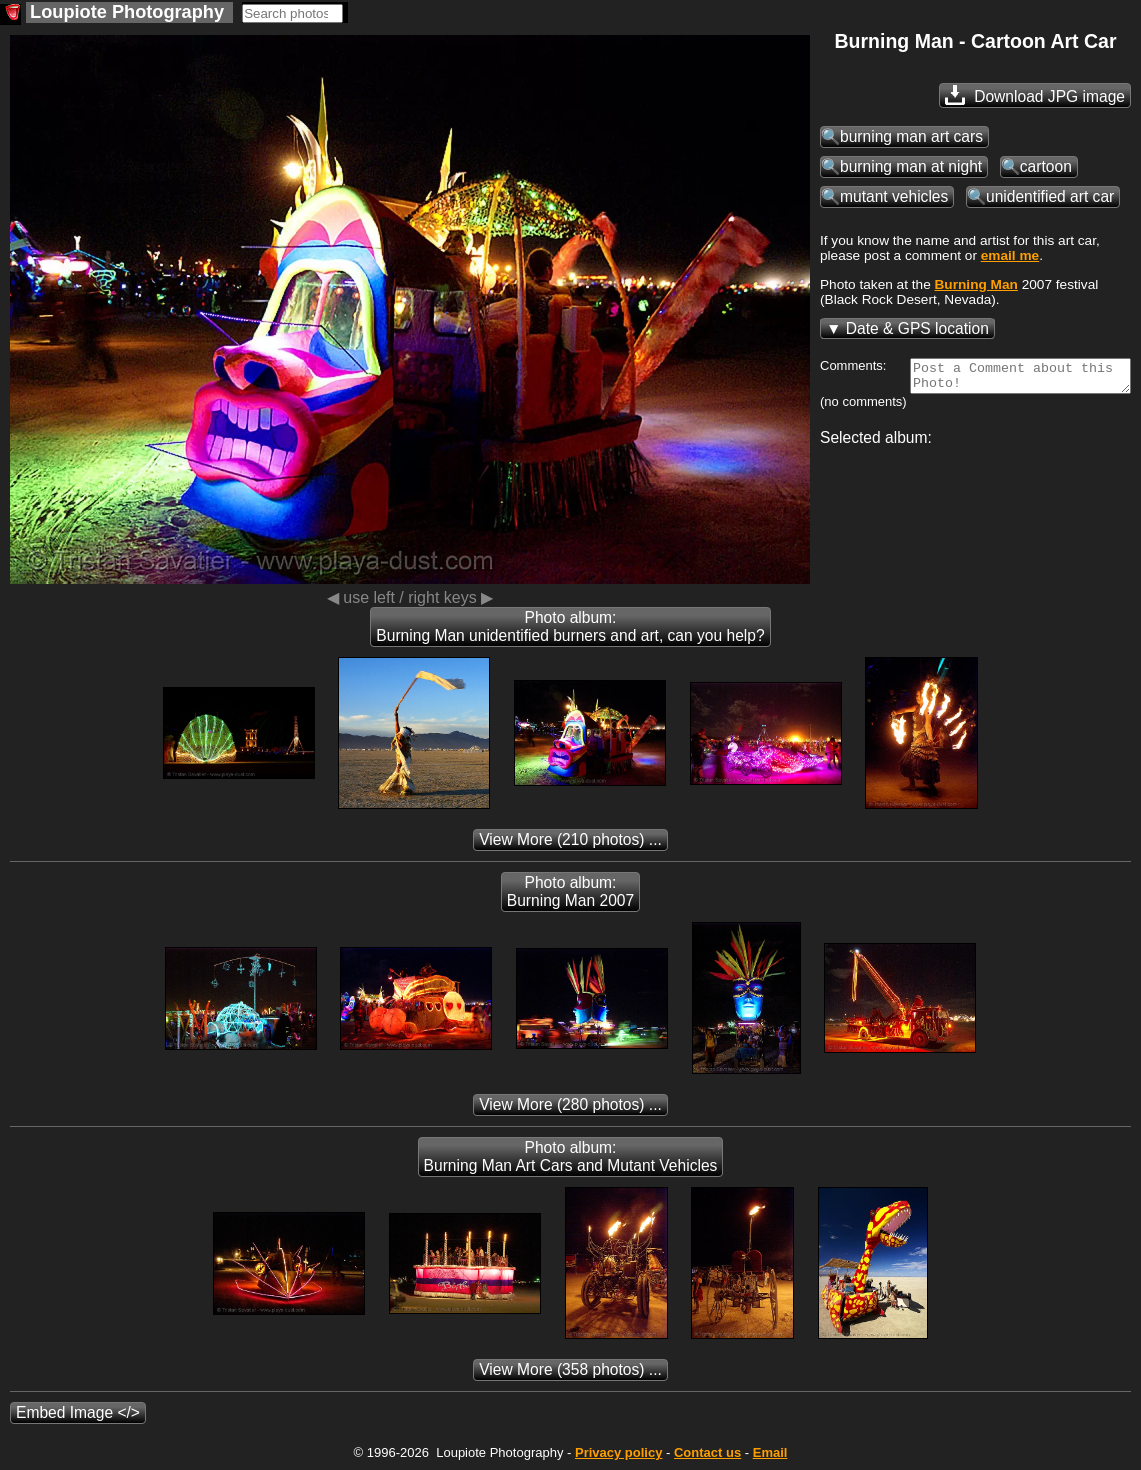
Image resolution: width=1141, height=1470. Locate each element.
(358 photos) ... (570, 1369)
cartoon (1046, 166)
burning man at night (911, 166)
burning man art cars (911, 136)
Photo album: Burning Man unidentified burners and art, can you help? (570, 626)
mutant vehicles (894, 196)
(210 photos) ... (570, 839)
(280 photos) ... (570, 1104)
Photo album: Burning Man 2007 (570, 891)
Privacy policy (618, 1452)
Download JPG (1035, 95)
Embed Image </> (78, 1412)
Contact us (707, 1452)
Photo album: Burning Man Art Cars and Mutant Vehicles (571, 1156)
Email (770, 1452)
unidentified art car (1050, 196)
